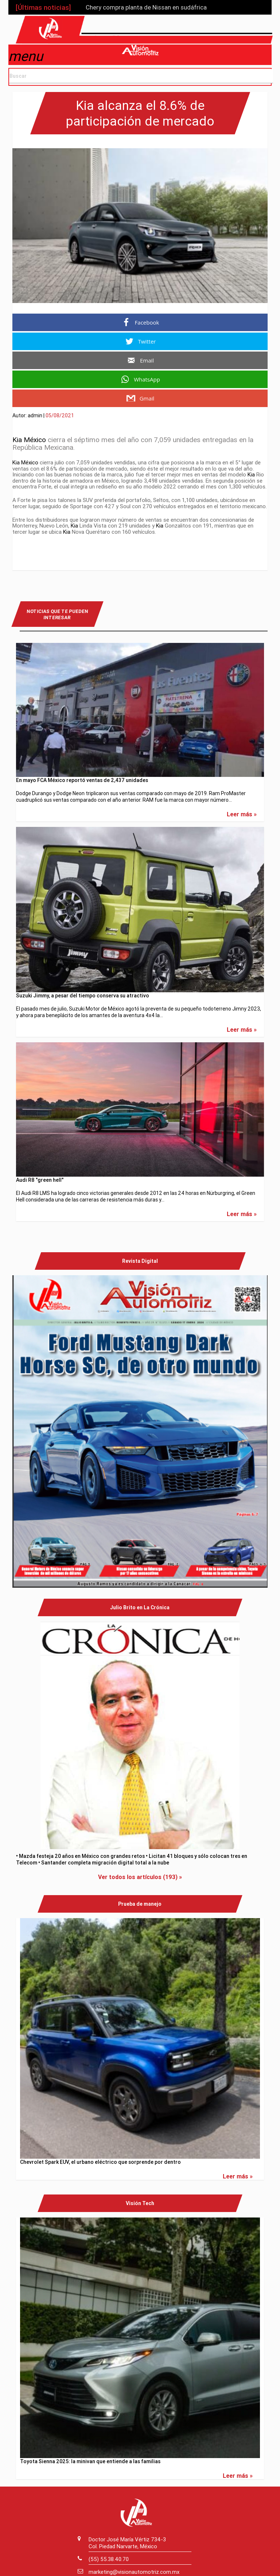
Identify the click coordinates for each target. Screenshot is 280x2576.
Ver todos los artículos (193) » (140, 1874)
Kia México (29, 437)
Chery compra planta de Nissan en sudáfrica (146, 7)
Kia (251, 472)
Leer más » (242, 812)
